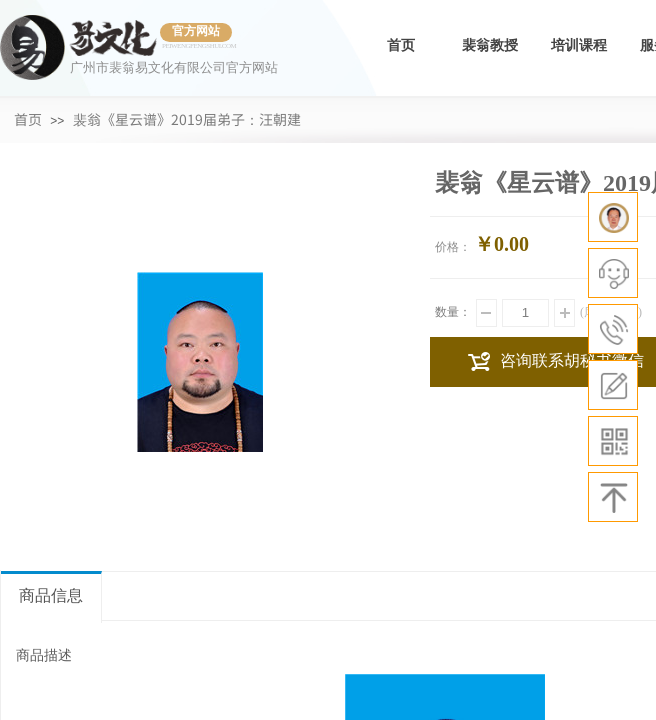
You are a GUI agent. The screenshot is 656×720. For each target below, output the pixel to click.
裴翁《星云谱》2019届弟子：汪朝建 (187, 119)
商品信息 (51, 595)
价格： (453, 247)
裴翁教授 (490, 45)
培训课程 (579, 45)
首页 (401, 45)
